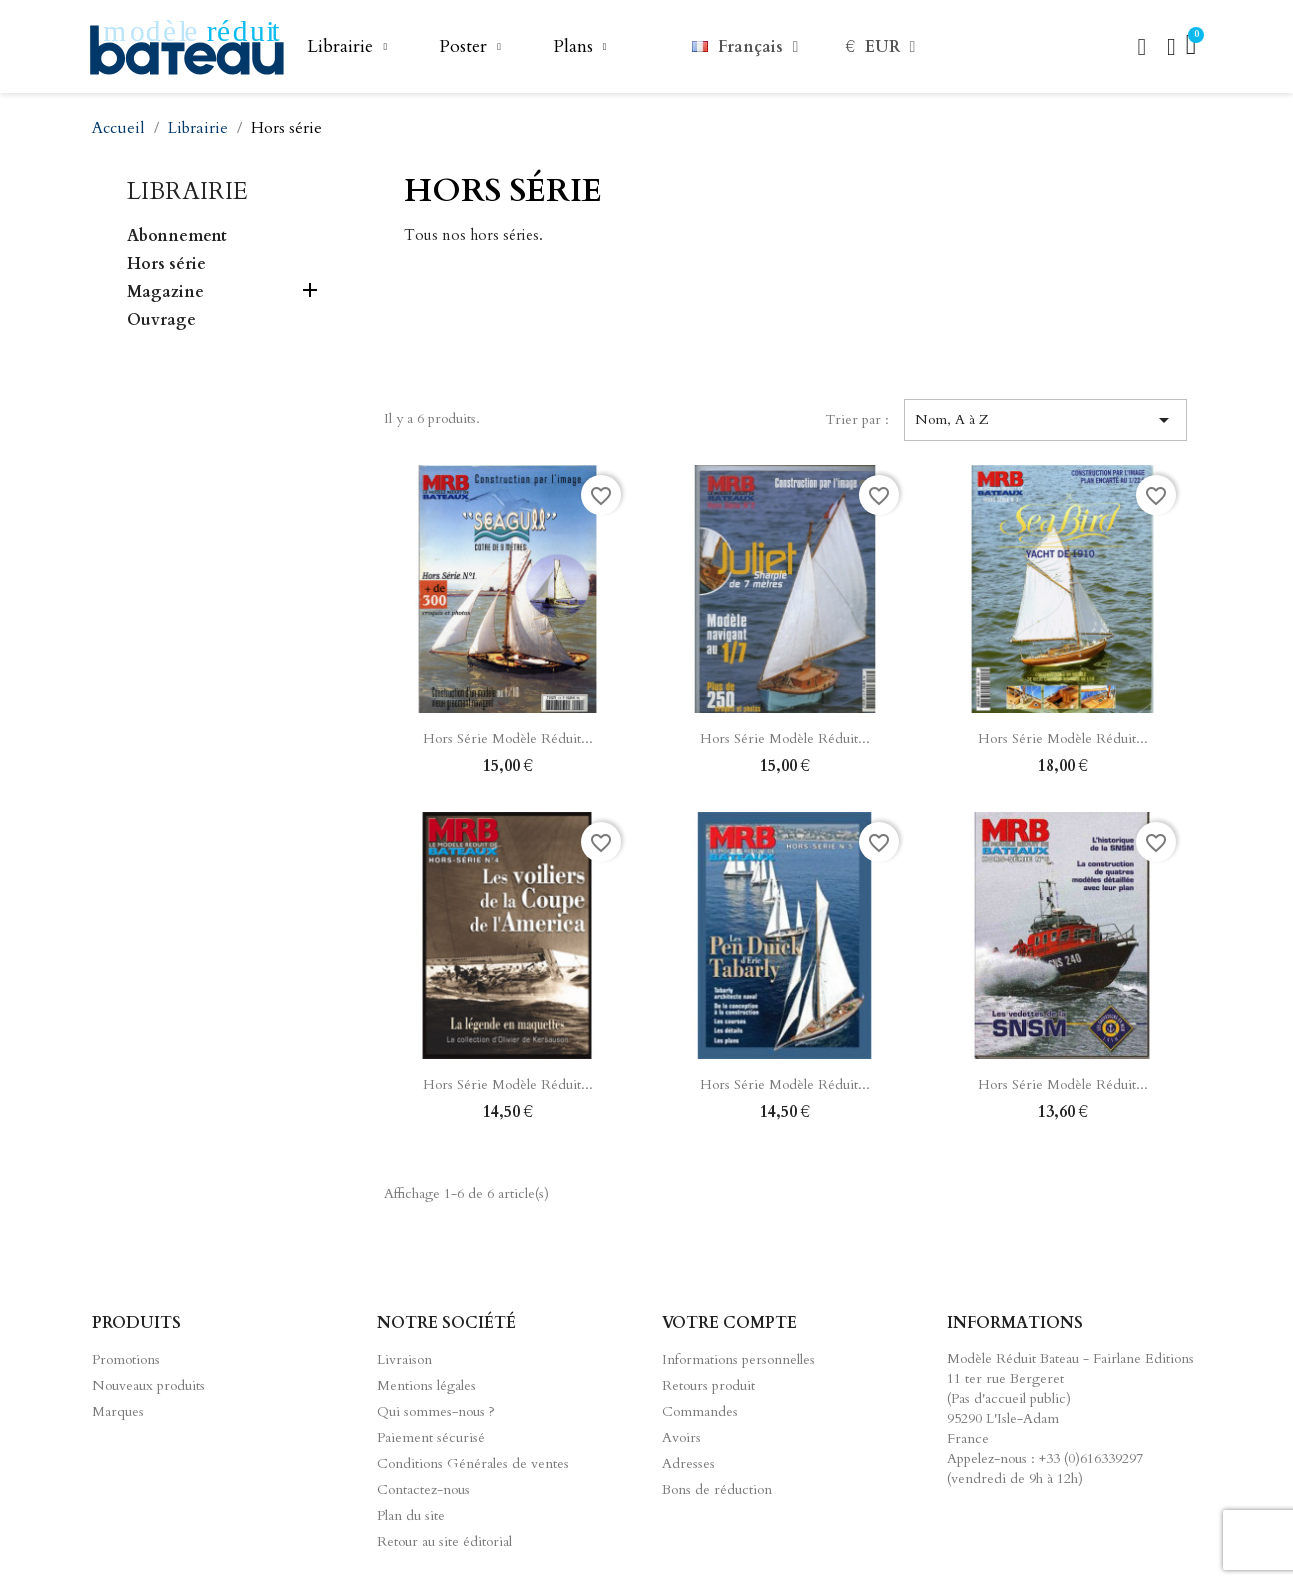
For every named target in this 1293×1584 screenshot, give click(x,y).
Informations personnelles (738, 1359)
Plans (580, 47)
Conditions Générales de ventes (473, 1463)
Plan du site (411, 1515)
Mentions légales (426, 1385)
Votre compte (729, 1323)
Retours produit (708, 1385)
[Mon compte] (1171, 47)
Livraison (404, 1359)
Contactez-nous (423, 1489)
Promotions (126, 1359)
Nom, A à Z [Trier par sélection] (1045, 420)
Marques (118, 1411)
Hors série (166, 264)
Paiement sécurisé (431, 1437)
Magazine (165, 292)
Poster (470, 47)
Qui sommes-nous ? (436, 1411)
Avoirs (681, 1437)
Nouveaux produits (148, 1385)
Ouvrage (161, 320)
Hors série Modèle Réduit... (508, 738)
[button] (1142, 47)
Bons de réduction (717, 1489)
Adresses (688, 1463)
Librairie (347, 47)
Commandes (700, 1411)
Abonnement (177, 236)
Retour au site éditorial (444, 1541)
